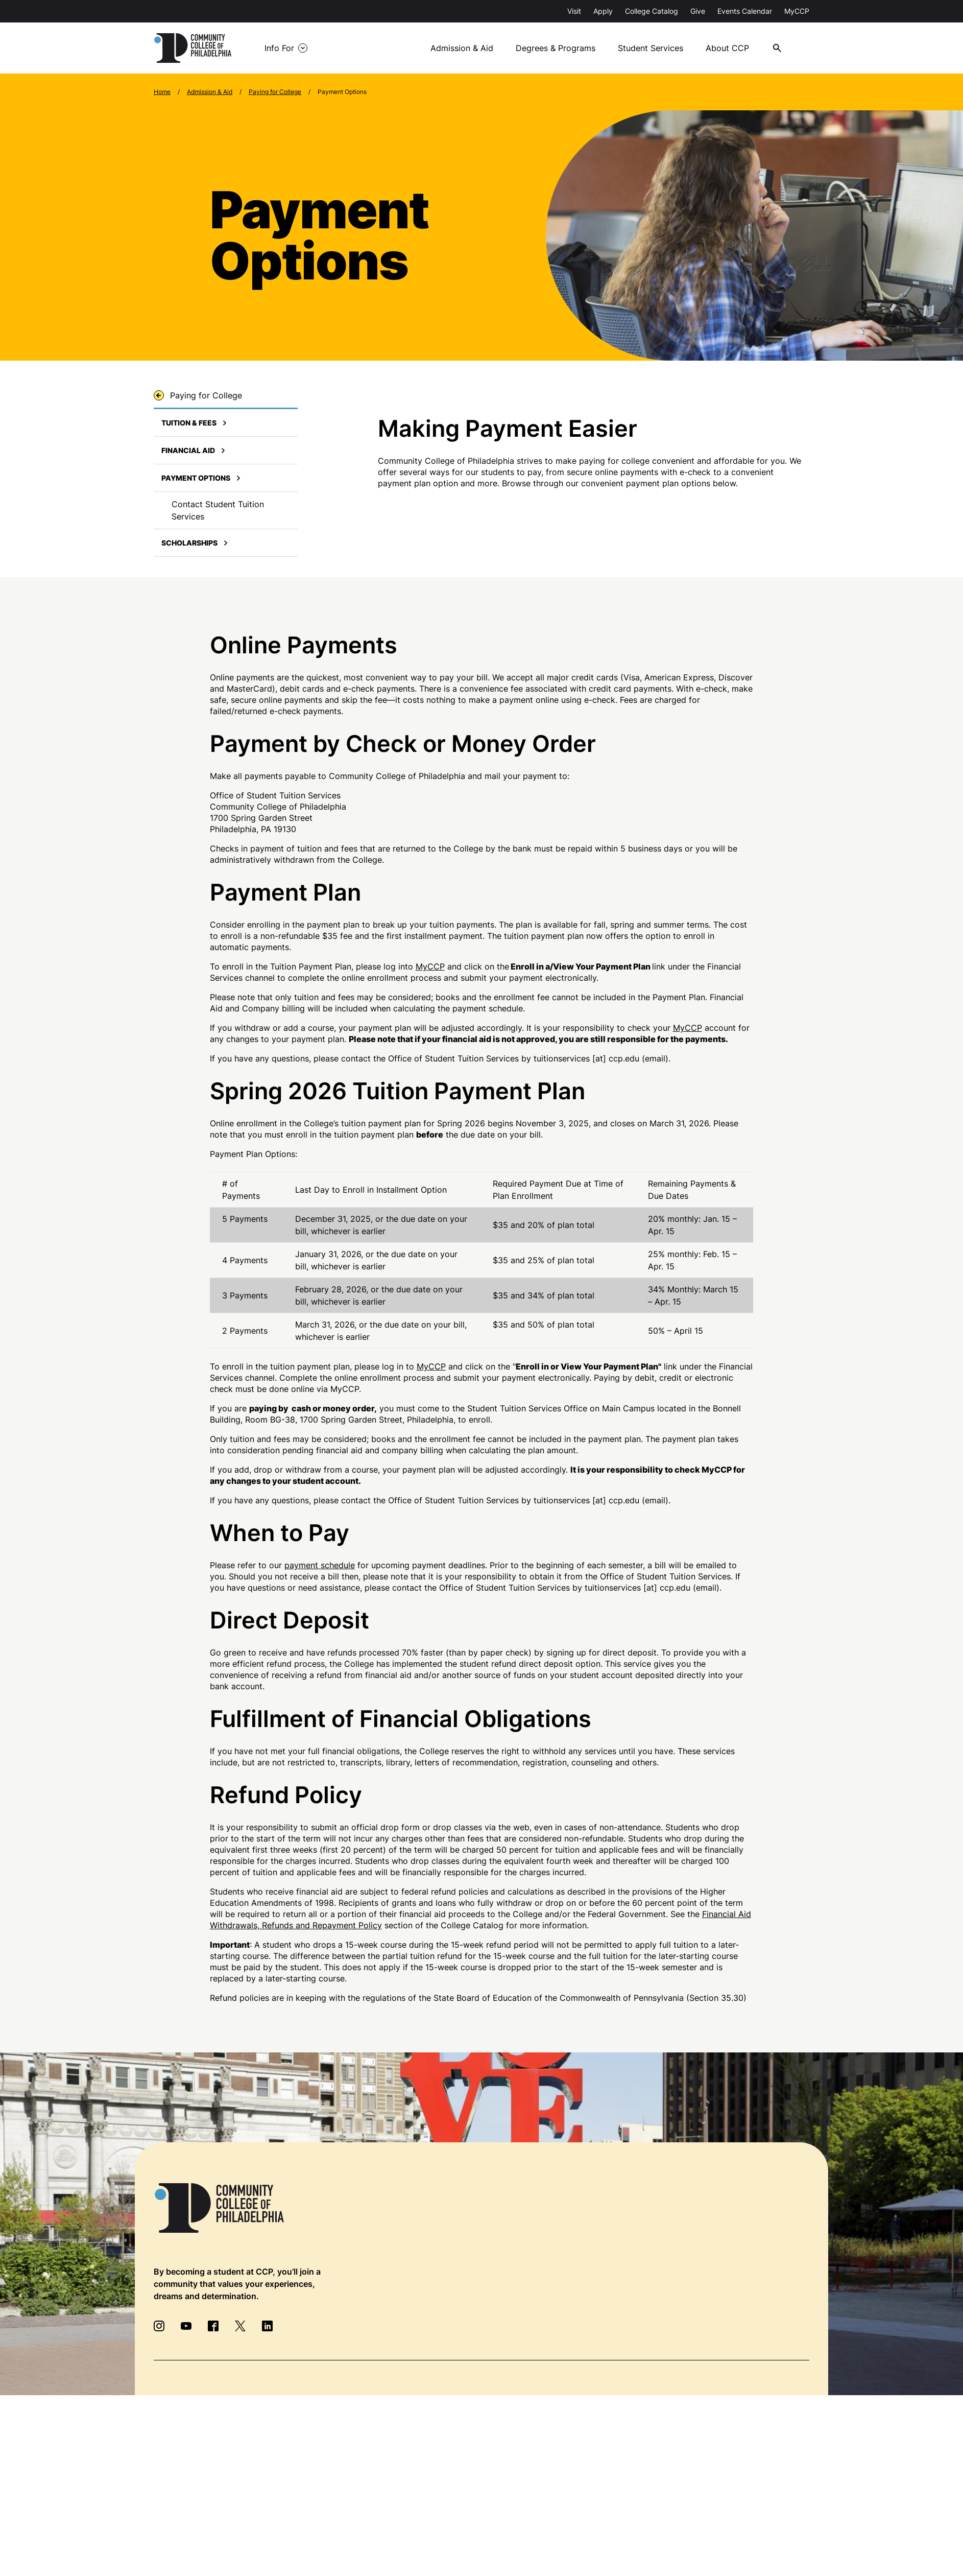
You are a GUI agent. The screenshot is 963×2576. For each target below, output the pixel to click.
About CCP (727, 48)
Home (162, 92)
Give (697, 11)
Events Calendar (744, 11)
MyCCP (796, 11)
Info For (279, 48)
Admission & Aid (461, 48)
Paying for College (275, 92)
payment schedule (319, 1565)
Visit (574, 11)
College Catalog (651, 11)
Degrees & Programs (555, 48)
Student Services (650, 48)
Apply (603, 11)
